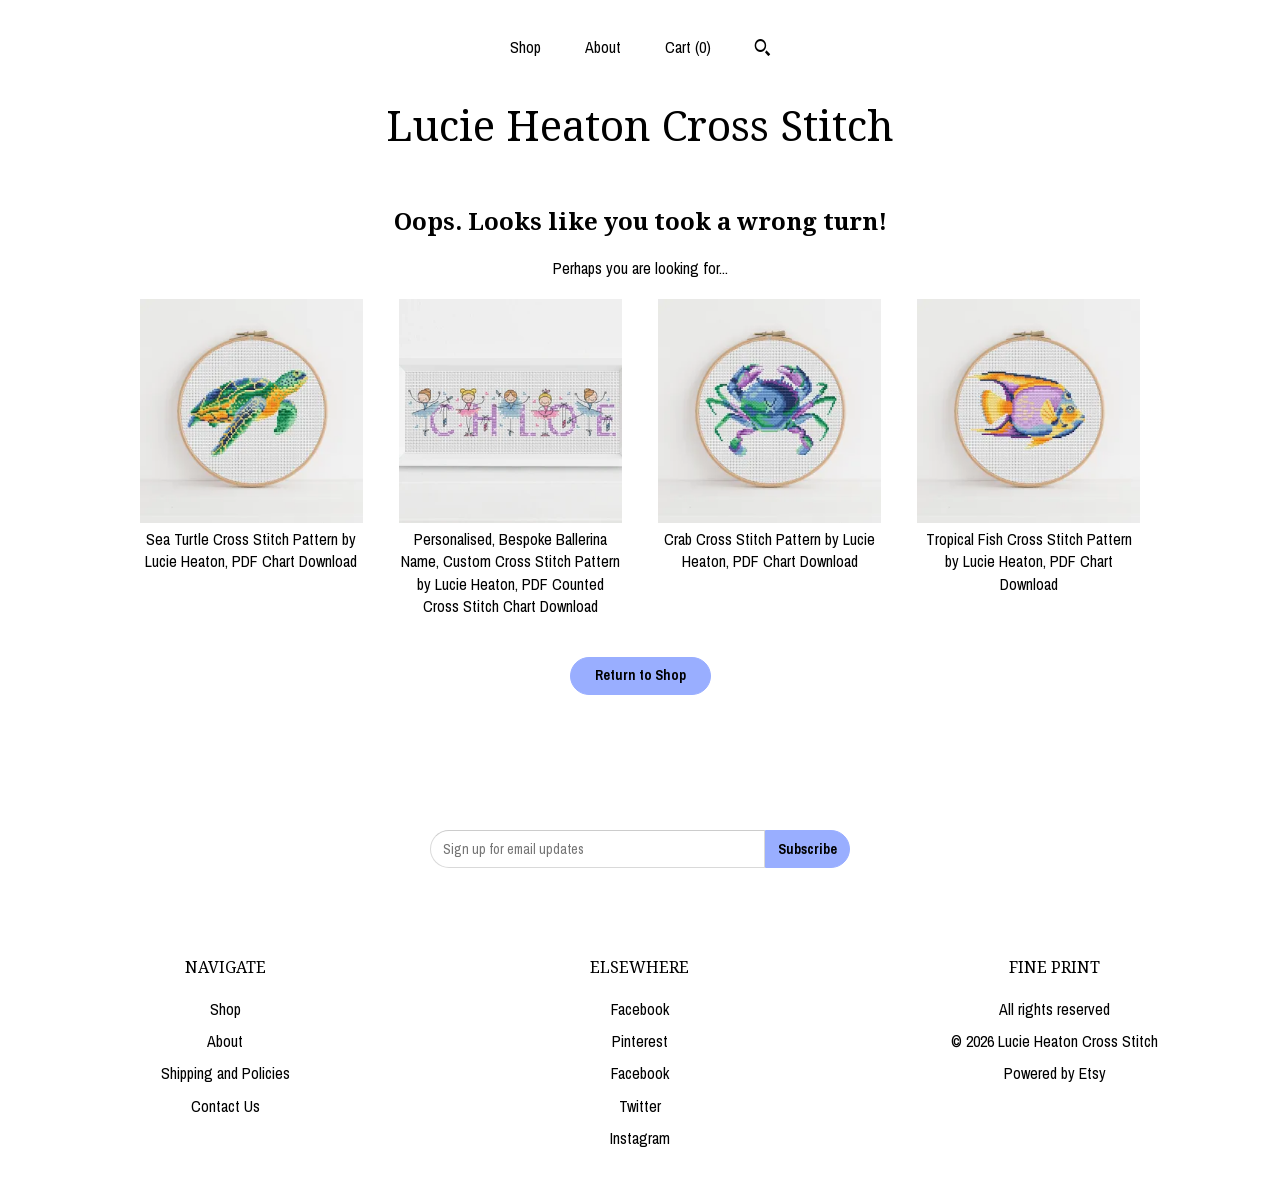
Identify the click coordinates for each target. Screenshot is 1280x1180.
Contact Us (225, 1106)
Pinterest (640, 1041)
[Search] (762, 50)
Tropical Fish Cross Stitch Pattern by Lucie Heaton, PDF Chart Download (1028, 550)
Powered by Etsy (1055, 1073)
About (603, 47)
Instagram (640, 1138)
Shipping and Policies (225, 1073)
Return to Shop (640, 675)
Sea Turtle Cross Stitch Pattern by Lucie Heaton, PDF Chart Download (251, 539)
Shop (525, 47)
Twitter (640, 1106)
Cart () (688, 47)
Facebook (640, 1009)
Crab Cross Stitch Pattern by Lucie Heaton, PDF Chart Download (769, 539)
